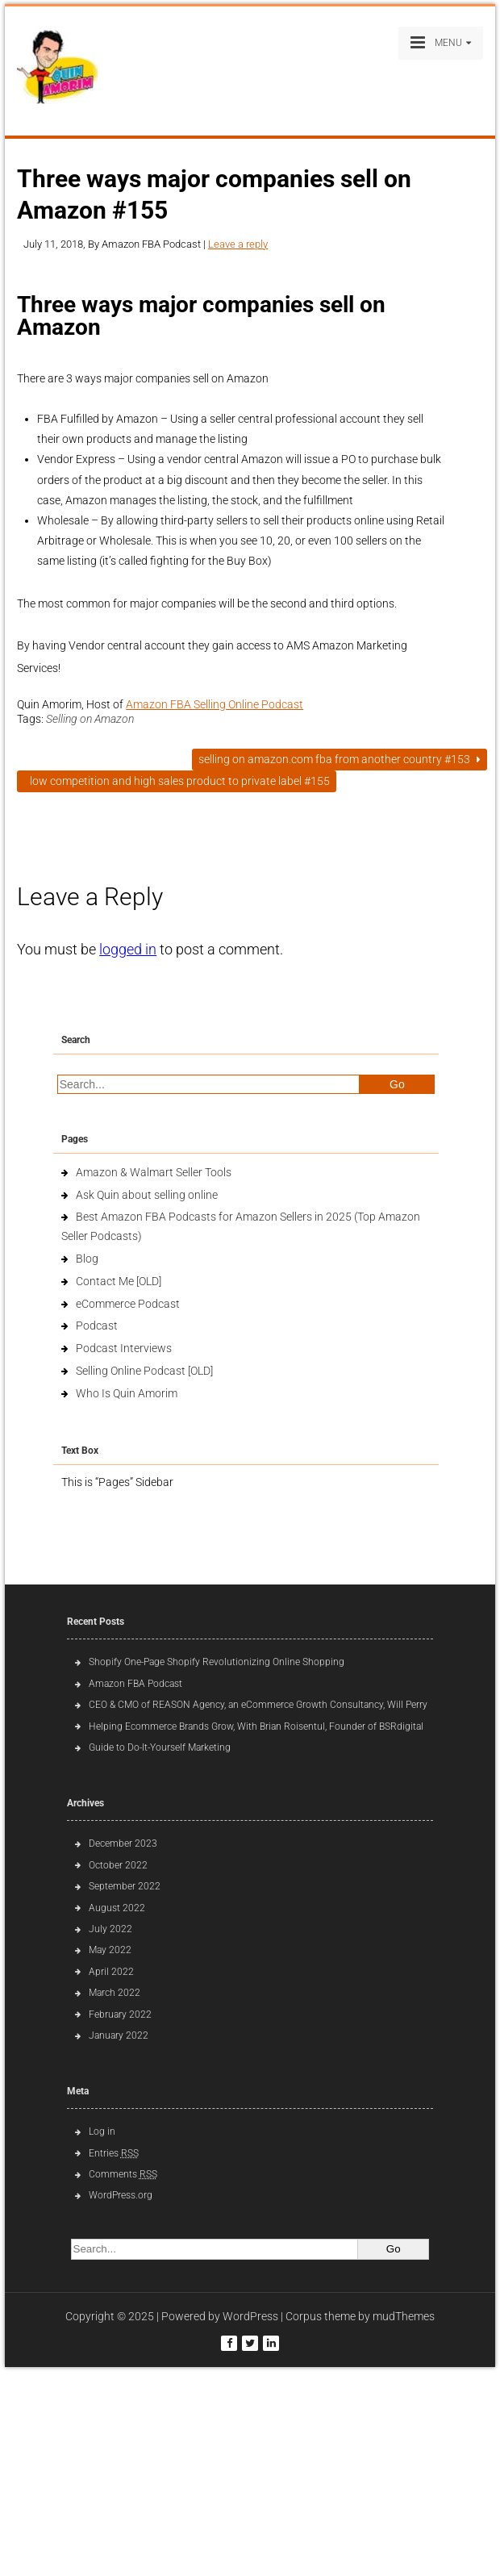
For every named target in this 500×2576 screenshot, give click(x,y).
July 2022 (110, 1929)
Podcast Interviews (124, 1348)
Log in (102, 2131)
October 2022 (118, 1865)
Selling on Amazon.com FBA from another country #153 (339, 759)
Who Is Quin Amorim (126, 1393)
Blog (87, 1258)
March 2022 (114, 1992)
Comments (123, 2174)
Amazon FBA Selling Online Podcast (214, 704)
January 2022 (118, 2035)
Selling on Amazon (90, 718)
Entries (114, 2153)
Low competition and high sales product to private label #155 (176, 780)
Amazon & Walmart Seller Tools (153, 1172)
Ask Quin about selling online (147, 1194)
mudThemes (404, 2316)
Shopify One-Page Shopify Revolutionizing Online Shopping (216, 1662)
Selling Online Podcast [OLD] (144, 1370)
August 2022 (117, 1908)
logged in (127, 949)
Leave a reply (238, 244)
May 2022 (110, 1950)
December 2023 (123, 1843)
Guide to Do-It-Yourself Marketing (161, 1747)
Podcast (97, 1325)
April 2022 (111, 1971)
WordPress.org (120, 2195)
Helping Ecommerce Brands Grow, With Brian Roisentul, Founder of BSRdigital (256, 1726)
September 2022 (124, 1886)
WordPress (250, 2316)
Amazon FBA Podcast (135, 1683)
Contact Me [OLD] (118, 1281)
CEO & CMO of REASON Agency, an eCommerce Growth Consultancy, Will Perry (258, 1704)
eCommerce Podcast (128, 1303)
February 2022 (120, 2014)
